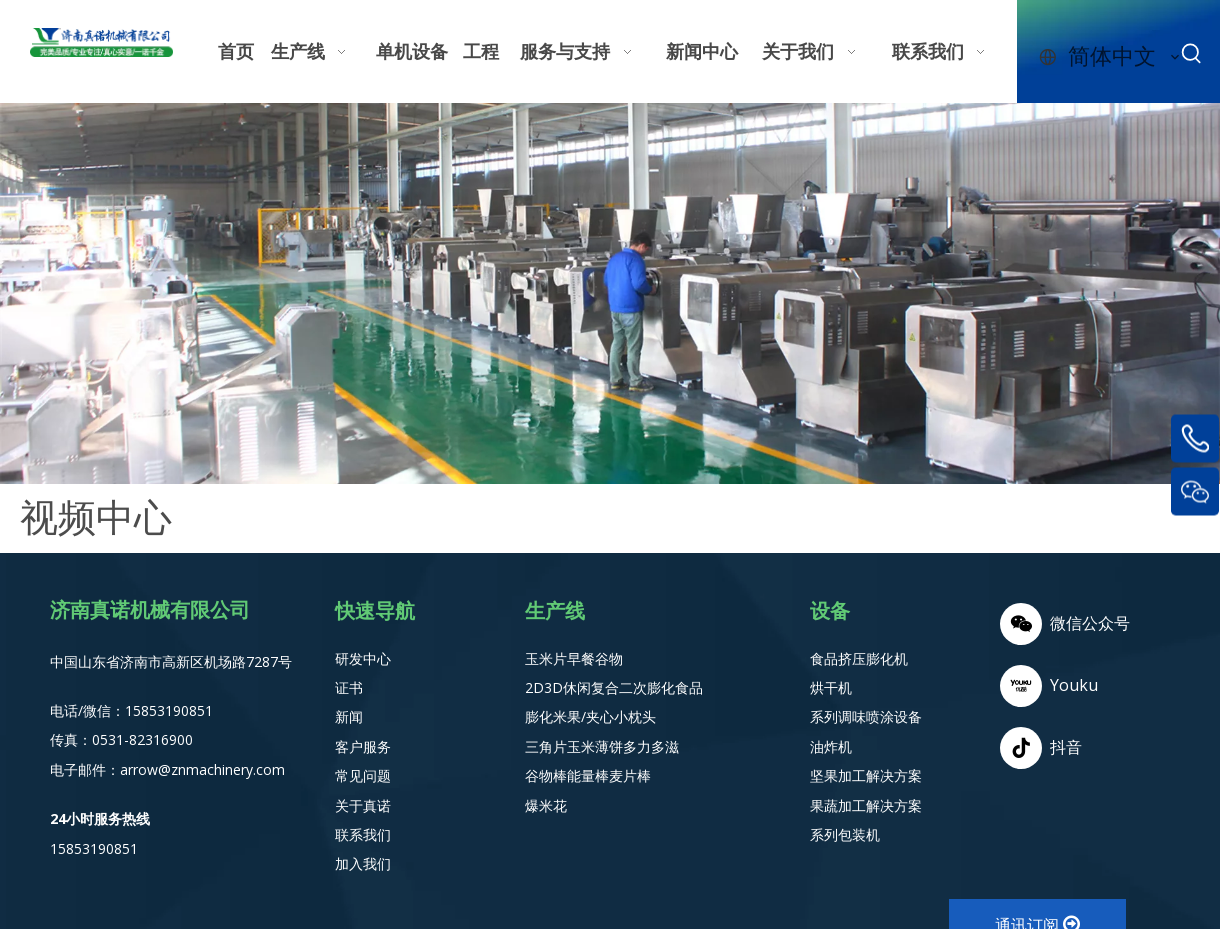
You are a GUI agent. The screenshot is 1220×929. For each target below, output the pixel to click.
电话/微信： (87, 710)
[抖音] (1065, 748)
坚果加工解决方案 (866, 775)
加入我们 (363, 863)
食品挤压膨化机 (859, 658)
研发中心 (363, 658)
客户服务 (363, 746)
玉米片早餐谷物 (574, 658)
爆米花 (546, 805)
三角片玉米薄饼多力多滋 (602, 746)
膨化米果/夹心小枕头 (590, 716)
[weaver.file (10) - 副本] (610, 293)
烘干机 (831, 687)
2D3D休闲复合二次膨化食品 (614, 687)
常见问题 (363, 775)
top (1178, 843)
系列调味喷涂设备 (866, 716)
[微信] (1065, 624)
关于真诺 (363, 805)
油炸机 (831, 746)
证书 (349, 687)
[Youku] (1065, 686)
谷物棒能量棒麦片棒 (588, 775)
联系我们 (363, 834)
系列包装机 (845, 834)
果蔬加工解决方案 (866, 805)
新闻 (349, 716)
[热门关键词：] (1192, 54)
